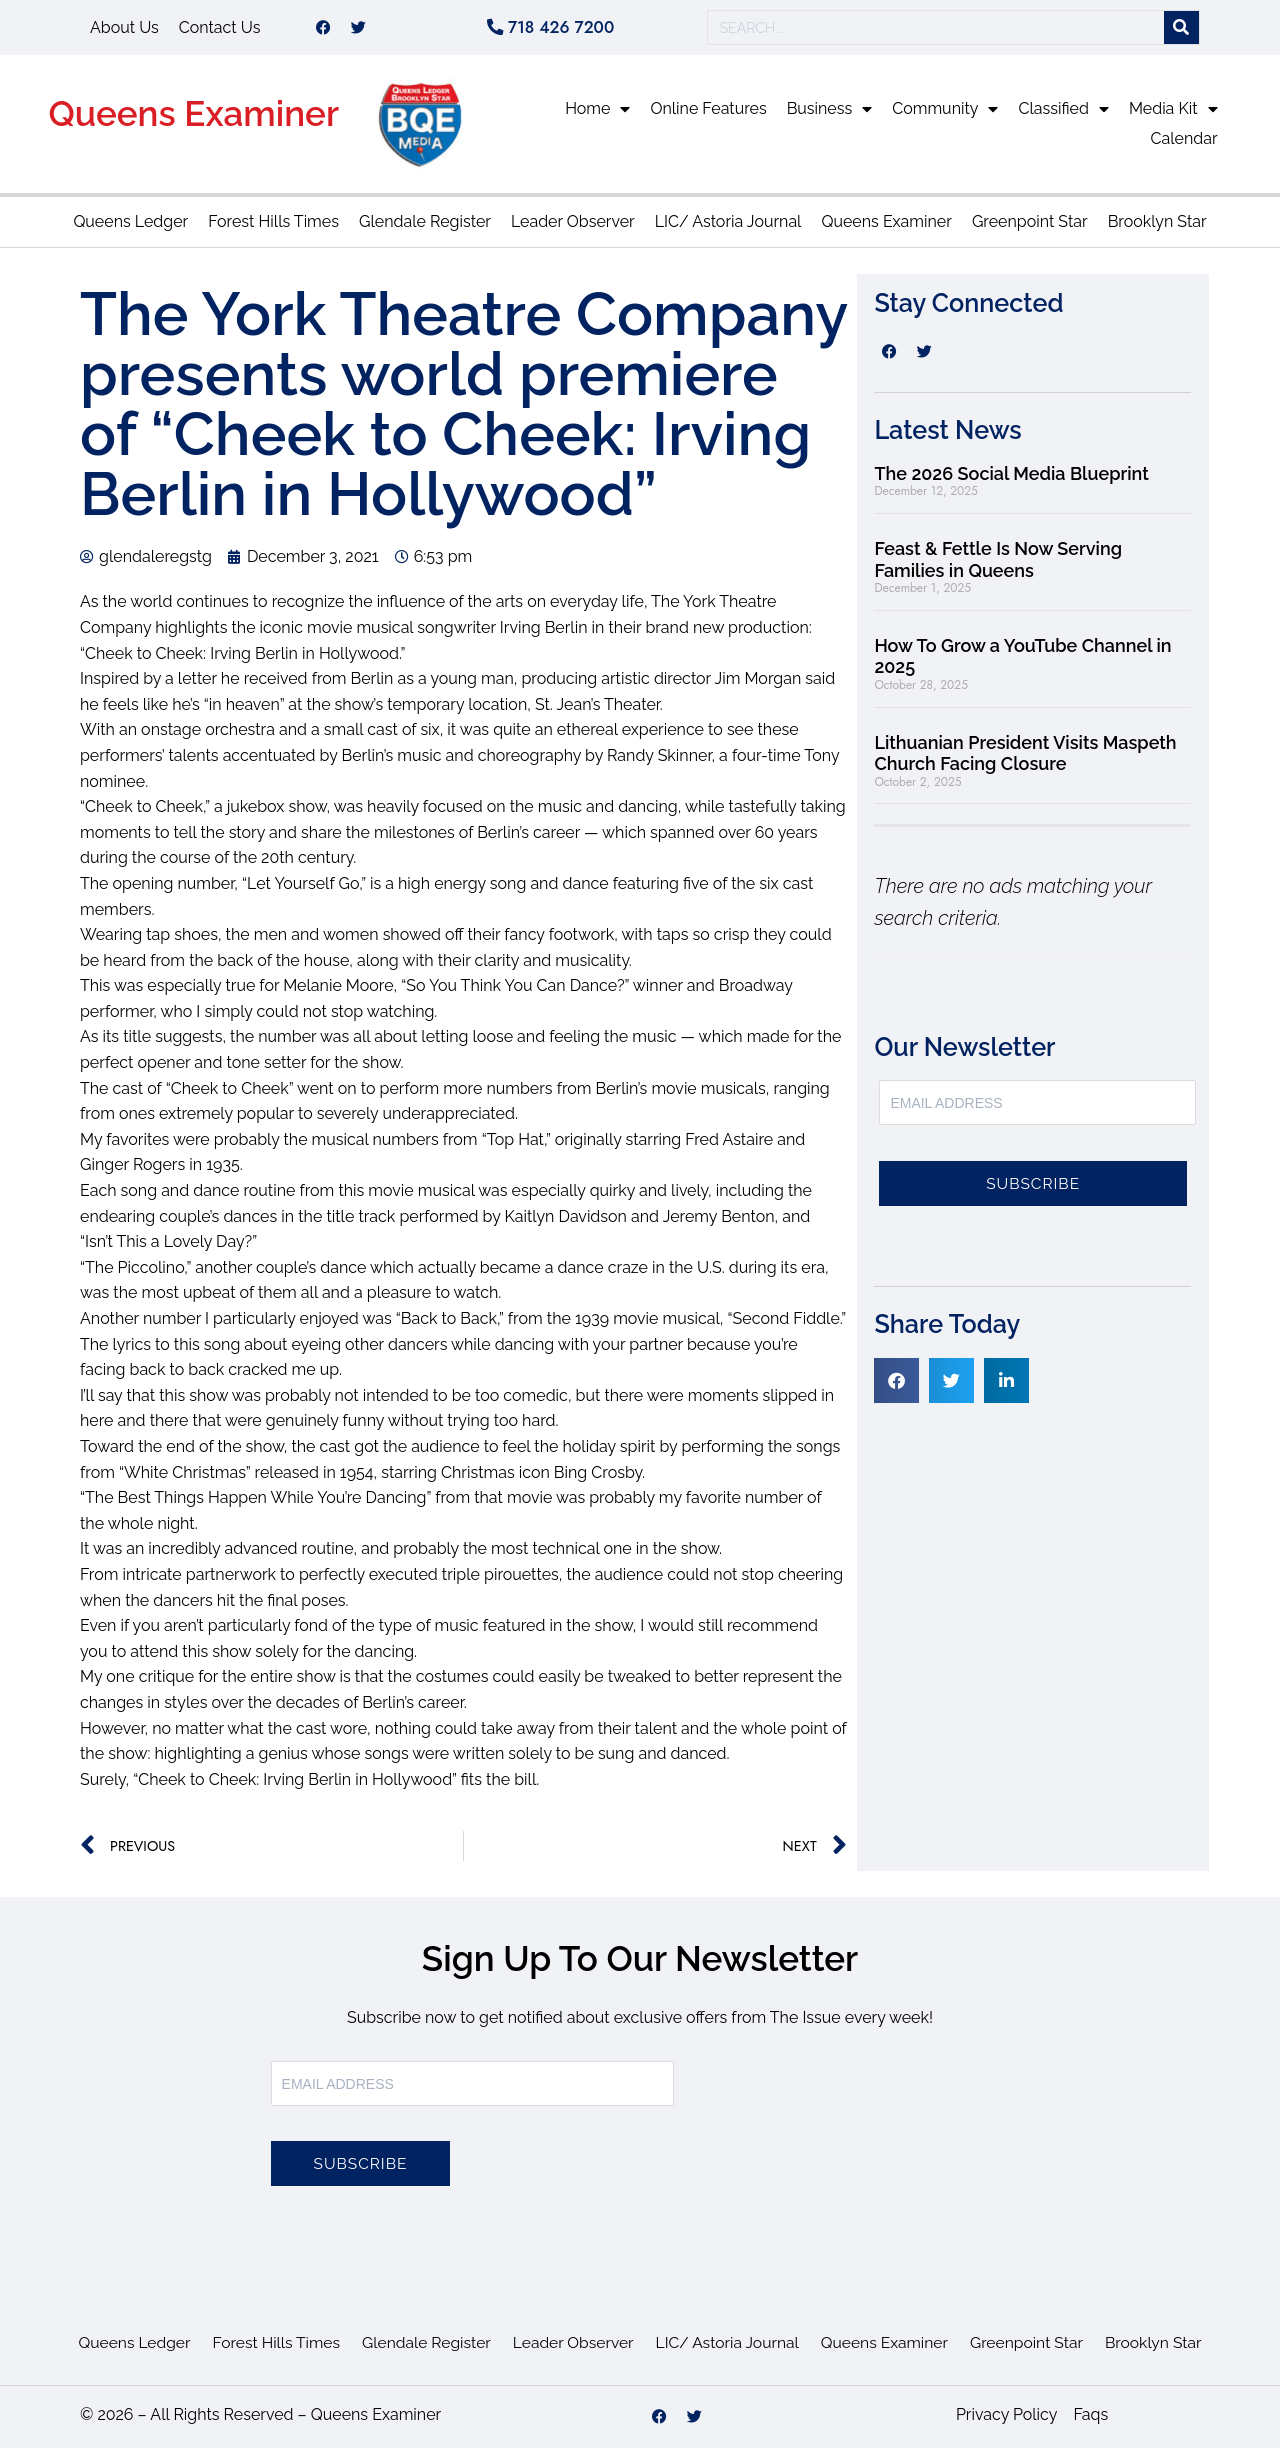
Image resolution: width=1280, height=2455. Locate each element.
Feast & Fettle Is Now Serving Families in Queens (998, 566)
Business (830, 116)
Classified (1063, 116)
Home (597, 116)
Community (945, 116)
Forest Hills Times (273, 228)
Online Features (708, 115)
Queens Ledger (130, 228)
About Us (124, 30)
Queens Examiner (193, 120)
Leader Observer (573, 228)
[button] (896, 1387)
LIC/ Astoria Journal (728, 228)
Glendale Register (425, 228)
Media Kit (1173, 116)
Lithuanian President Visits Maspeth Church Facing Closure (1025, 760)
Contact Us (220, 30)
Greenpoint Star (1030, 228)
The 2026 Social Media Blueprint (1011, 480)
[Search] (1181, 31)
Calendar (1184, 145)
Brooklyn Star (1157, 228)
